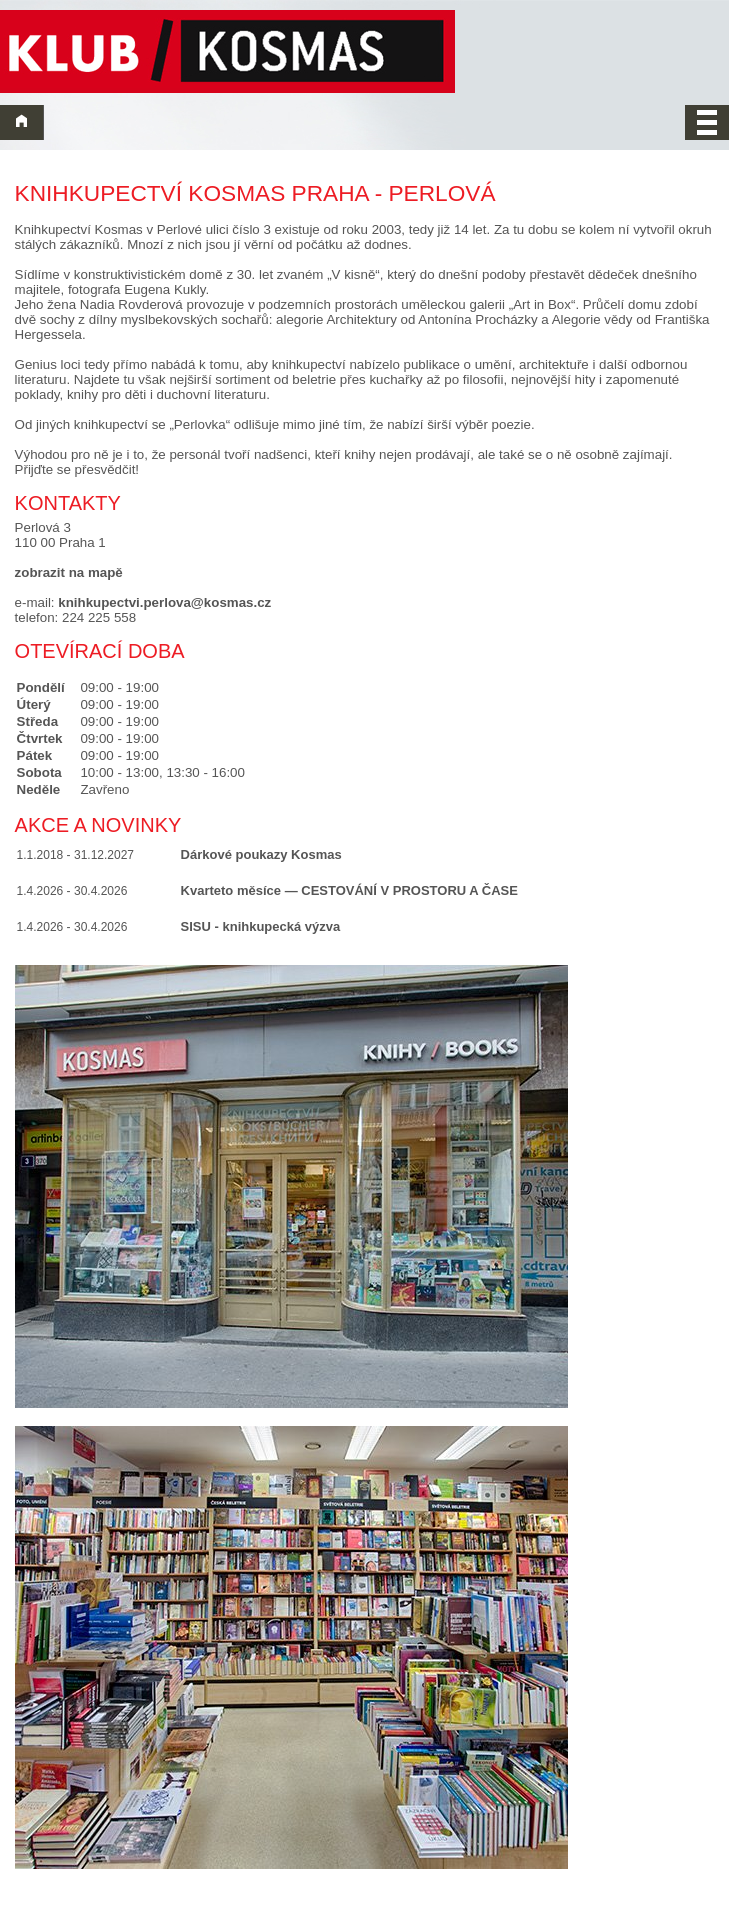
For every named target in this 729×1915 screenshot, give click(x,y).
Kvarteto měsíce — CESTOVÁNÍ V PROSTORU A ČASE (349, 890)
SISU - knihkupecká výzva (261, 926)
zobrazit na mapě (69, 572)
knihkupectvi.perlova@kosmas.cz (164, 602)
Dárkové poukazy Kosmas (261, 854)
